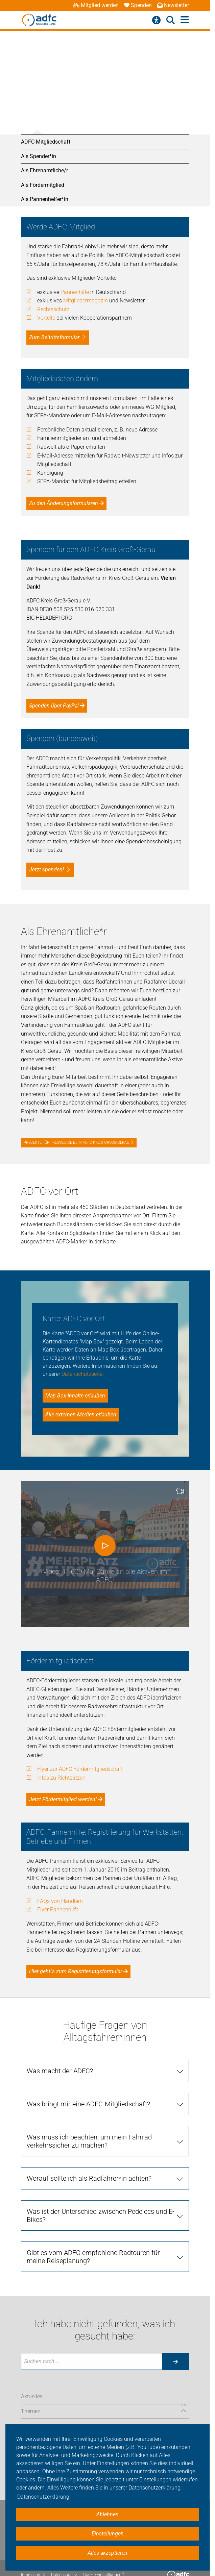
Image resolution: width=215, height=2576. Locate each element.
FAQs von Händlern (60, 1901)
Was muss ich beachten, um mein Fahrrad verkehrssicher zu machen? (89, 2141)
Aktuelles (32, 2396)
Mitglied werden (96, 5)
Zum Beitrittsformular (54, 337)
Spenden (138, 5)
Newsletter (173, 5)
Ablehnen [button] (107, 2514)
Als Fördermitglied (42, 185)
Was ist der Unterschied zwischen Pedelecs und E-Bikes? (100, 2215)
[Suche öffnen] (170, 20)
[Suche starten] (175, 2361)
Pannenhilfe (75, 292)
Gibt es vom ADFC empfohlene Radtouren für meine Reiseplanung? (93, 2257)
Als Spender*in (38, 156)
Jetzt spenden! (46, 869)
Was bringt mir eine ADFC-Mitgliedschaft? (88, 2104)
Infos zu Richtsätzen (61, 1778)
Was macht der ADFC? (60, 2071)
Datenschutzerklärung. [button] (44, 2497)
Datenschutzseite (82, 1374)
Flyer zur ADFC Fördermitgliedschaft (80, 1769)
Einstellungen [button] (108, 2533)
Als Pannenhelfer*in (44, 199)
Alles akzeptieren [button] (107, 2553)
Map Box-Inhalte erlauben (75, 1395)
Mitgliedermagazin (85, 300)
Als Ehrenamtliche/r (44, 170)
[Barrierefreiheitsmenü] (156, 20)
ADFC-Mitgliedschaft (45, 142)
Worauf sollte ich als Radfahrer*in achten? (89, 2178)
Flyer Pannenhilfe (57, 1909)
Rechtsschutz (53, 309)
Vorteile (46, 318)
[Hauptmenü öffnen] (185, 20)
